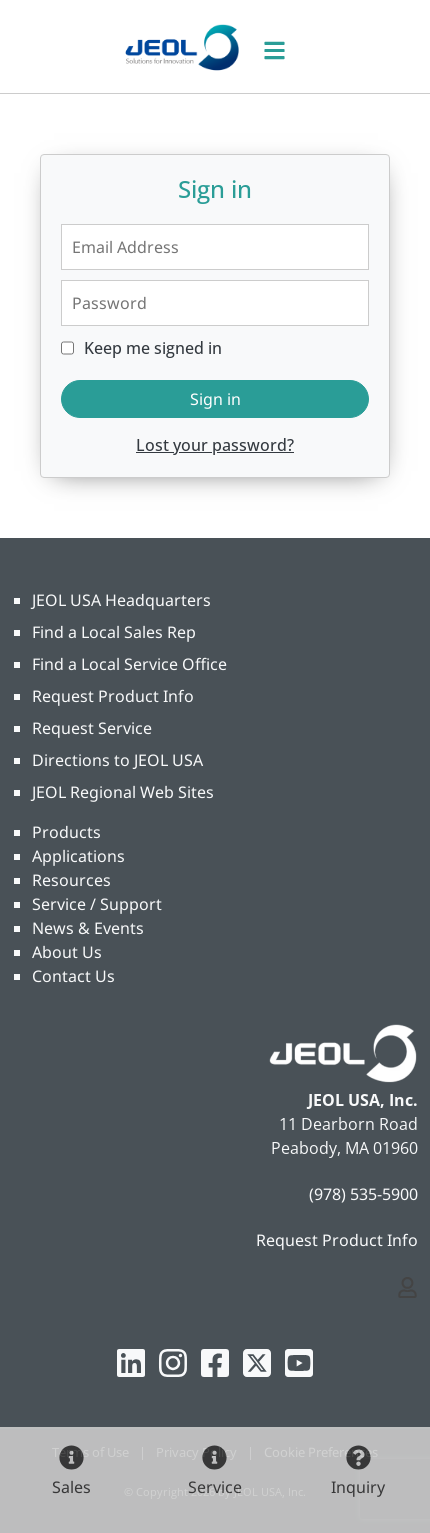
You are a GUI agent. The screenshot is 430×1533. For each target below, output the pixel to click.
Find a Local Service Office (129, 664)
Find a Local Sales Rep (114, 632)
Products (66, 832)
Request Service (92, 728)
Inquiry (358, 1487)
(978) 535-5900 (363, 1194)
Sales (71, 1487)
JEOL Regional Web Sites (123, 792)
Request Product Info (113, 696)
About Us (67, 952)
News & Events (88, 928)
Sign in (215, 399)
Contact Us (73, 976)
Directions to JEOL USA (117, 760)
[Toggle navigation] (285, 46)
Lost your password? (215, 445)
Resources (71, 880)
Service (215, 1487)
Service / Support (97, 904)
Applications (78, 856)
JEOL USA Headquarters (121, 600)
